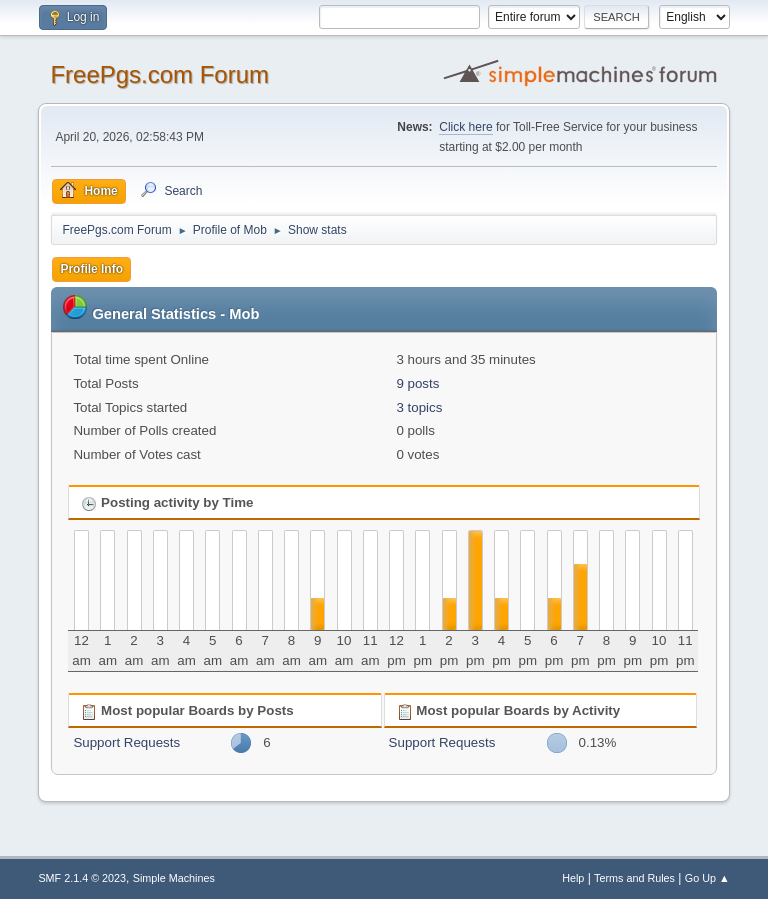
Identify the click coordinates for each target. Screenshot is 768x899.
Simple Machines (174, 878)
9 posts (417, 383)
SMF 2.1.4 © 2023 (82, 878)
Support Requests (126, 742)
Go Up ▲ (707, 878)
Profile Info (91, 269)
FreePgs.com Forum (159, 74)
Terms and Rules (634, 878)
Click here (465, 127)
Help (573, 878)
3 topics (419, 407)
